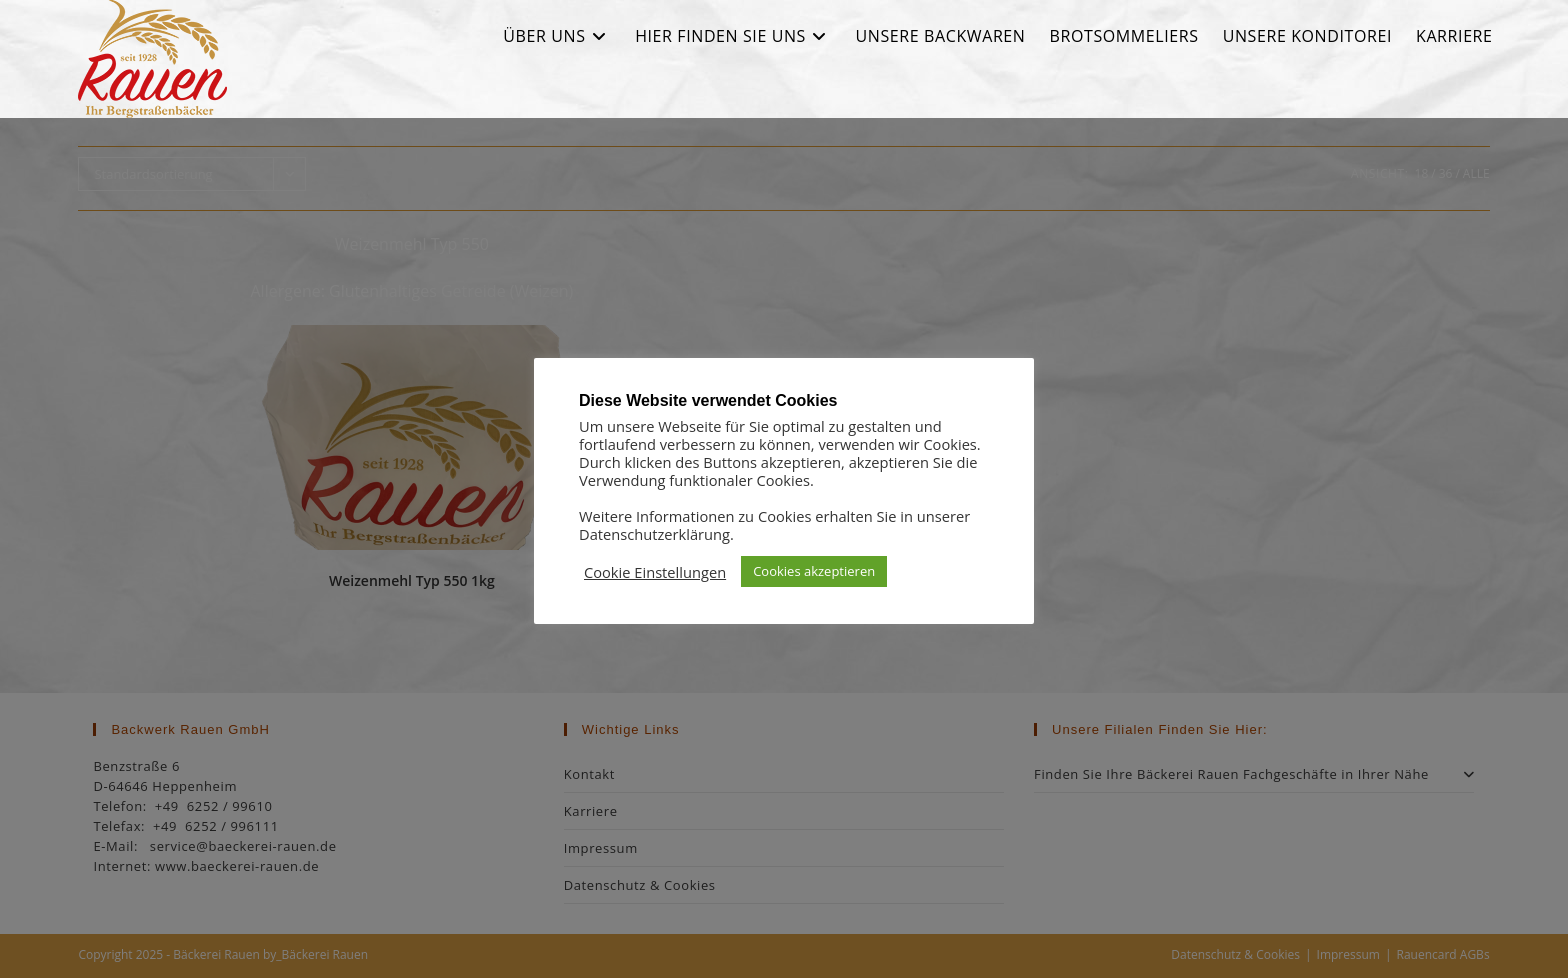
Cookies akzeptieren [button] (814, 571)
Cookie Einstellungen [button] (655, 572)
